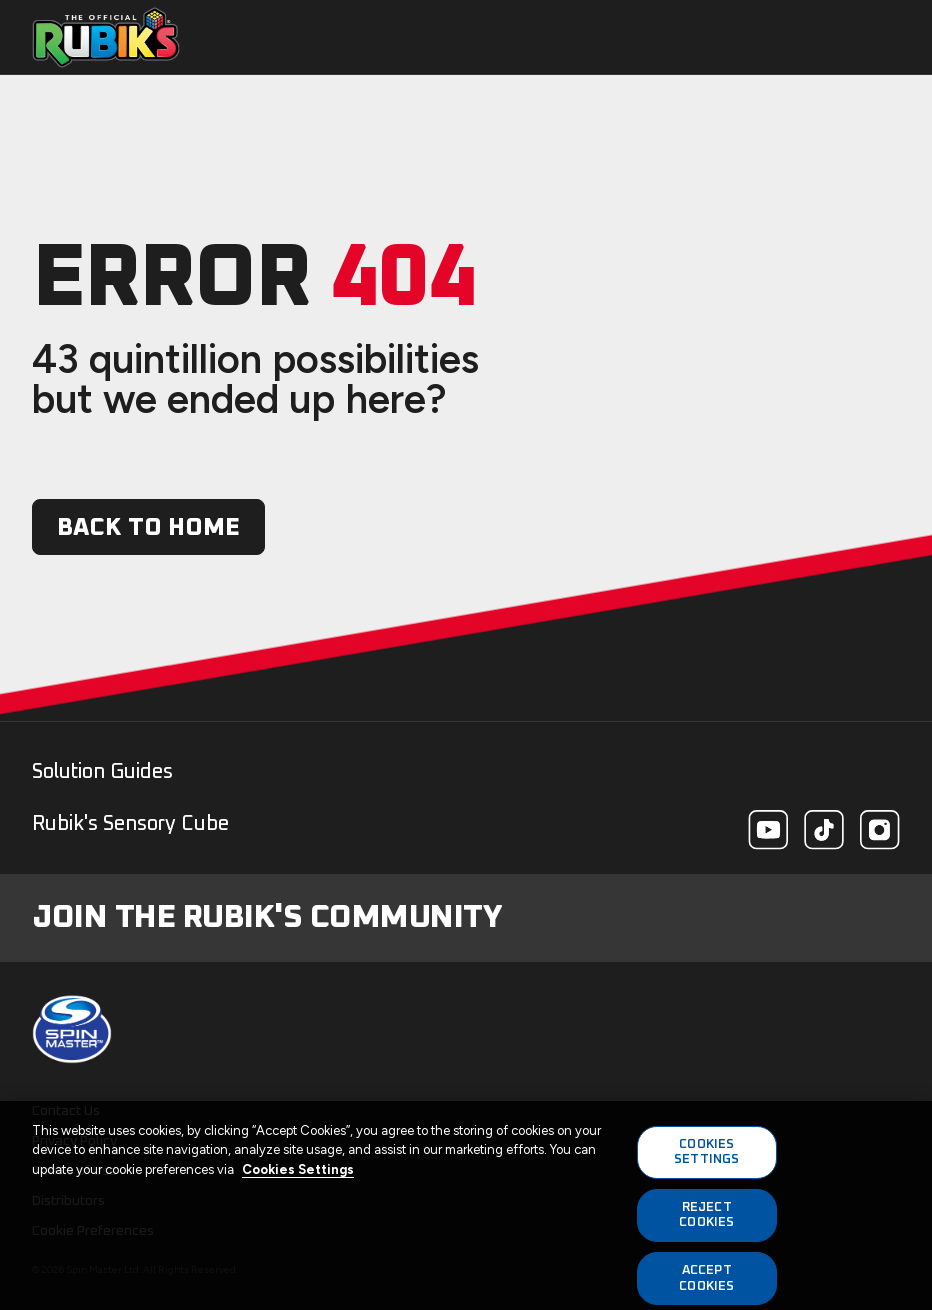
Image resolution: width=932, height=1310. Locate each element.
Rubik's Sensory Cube (130, 824)
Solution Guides (102, 772)
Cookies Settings (298, 1175)
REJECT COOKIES (706, 1221)
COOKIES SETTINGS (706, 1158)
